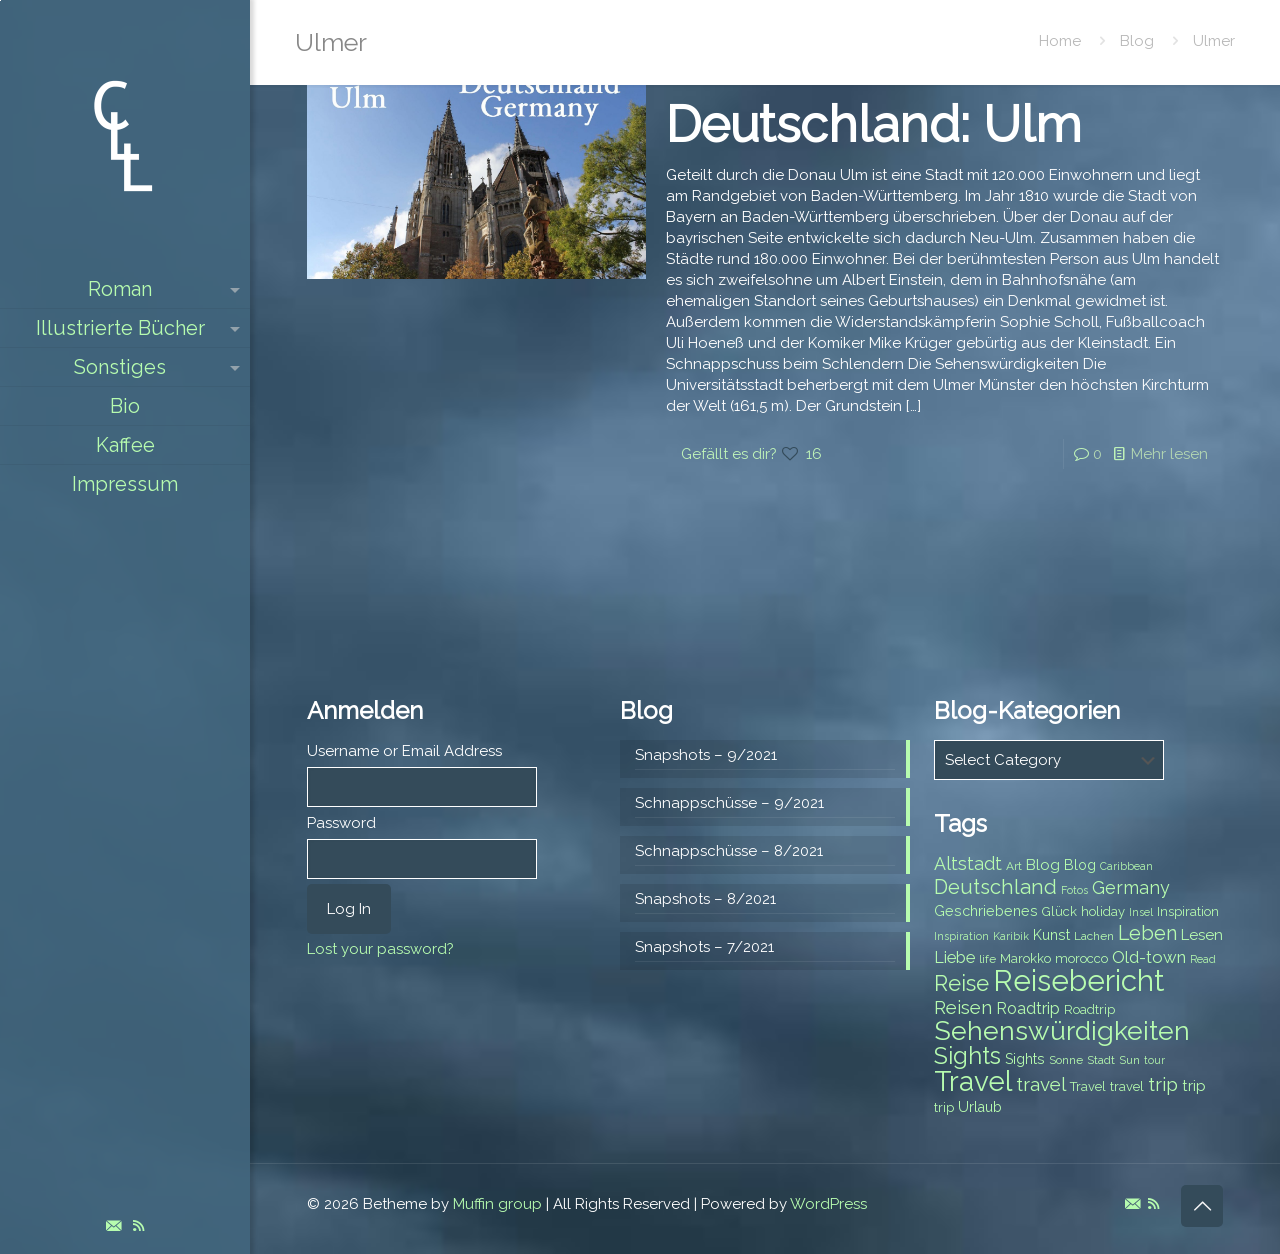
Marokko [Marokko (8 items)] (1025, 958)
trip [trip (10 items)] (1194, 1086)
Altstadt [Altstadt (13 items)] (968, 863)
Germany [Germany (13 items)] (1131, 887)
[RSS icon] (138, 1226)
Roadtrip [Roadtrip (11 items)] (1028, 1008)
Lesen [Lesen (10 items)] (1202, 935)
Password (341, 823)
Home (1060, 41)
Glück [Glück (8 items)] (1059, 911)
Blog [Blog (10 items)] (1043, 865)
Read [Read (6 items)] (1203, 959)
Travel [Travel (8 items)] (1088, 1086)
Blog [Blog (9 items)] (1080, 865)
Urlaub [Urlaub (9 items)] (980, 1107)
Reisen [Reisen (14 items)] (963, 1007)
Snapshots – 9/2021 (706, 755)
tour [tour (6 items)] (1154, 1060)
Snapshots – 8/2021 (705, 899)
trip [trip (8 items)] (944, 1107)
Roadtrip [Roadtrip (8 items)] (1089, 1009)
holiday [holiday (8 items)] (1103, 911)
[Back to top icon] (1202, 1206)
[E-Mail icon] (113, 1226)
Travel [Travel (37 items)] (973, 1081)
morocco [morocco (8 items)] (1081, 958)
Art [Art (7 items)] (1014, 866)
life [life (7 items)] (987, 959)
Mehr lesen (1169, 454)
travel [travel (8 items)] (1127, 1086)
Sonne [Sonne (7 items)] (1066, 1060)
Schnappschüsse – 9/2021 (729, 803)
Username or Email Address (404, 751)
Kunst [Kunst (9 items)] (1051, 935)
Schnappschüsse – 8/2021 (729, 851)
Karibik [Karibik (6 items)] (1011, 936)
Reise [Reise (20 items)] (961, 983)
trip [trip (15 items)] (1163, 1084)
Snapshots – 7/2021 (704, 947)
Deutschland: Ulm (873, 124)
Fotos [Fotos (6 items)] (1074, 890)
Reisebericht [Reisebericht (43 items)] (1078, 980)
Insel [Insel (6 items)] (1141, 912)
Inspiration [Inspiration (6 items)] (961, 936)
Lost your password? (380, 949)
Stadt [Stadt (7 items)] (1101, 1060)
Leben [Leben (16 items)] (1147, 933)
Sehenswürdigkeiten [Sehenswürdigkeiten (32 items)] (1062, 1030)
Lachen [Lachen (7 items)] (1094, 936)
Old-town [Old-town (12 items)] (1149, 957)
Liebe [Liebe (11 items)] (954, 957)
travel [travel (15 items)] (1041, 1084)
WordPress (828, 1204)
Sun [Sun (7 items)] (1129, 1060)
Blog (1137, 41)
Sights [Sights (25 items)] (967, 1056)
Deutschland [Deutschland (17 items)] (995, 887)
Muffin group (497, 1204)
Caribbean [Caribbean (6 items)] (1126, 866)
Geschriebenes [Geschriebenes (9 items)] (986, 911)
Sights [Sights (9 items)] (1025, 1059)
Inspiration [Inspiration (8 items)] (1188, 911)
